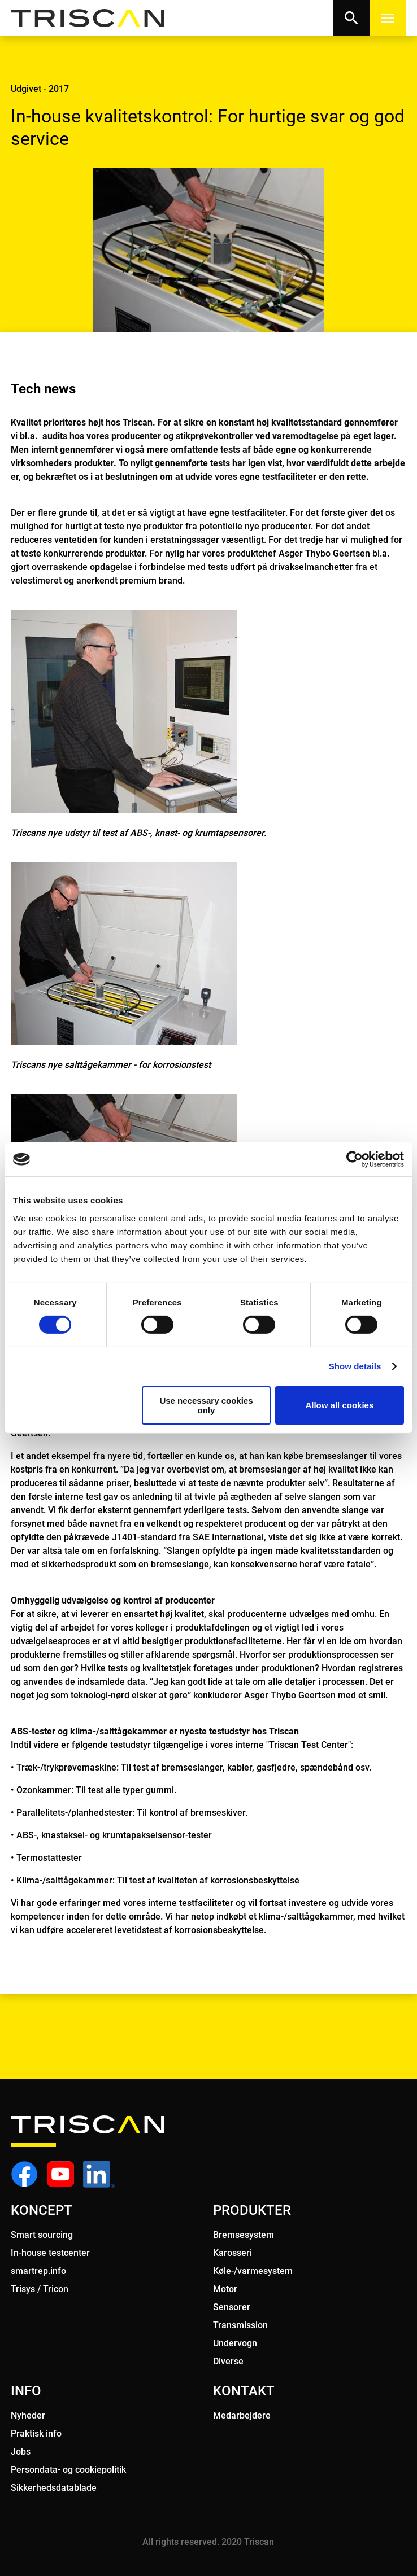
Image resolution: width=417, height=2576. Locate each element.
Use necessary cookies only (206, 1405)
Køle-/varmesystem (253, 2271)
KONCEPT (41, 2210)
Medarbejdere (242, 2415)
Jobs (21, 2451)
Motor (225, 2289)
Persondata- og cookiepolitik (68, 2469)
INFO (26, 2391)
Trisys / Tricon (39, 2289)
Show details (355, 1366)
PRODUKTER (252, 2210)
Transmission (240, 2325)
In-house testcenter (50, 2253)
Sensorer (231, 2307)
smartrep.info (38, 2271)
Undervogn (235, 2343)
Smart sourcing (42, 2234)
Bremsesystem (243, 2234)
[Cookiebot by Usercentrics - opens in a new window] (354, 1159)
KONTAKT (244, 2391)
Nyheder (28, 2415)
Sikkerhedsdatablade (54, 2487)
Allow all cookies (339, 1405)
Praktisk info (36, 2433)
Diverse (228, 2361)
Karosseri (232, 2253)
